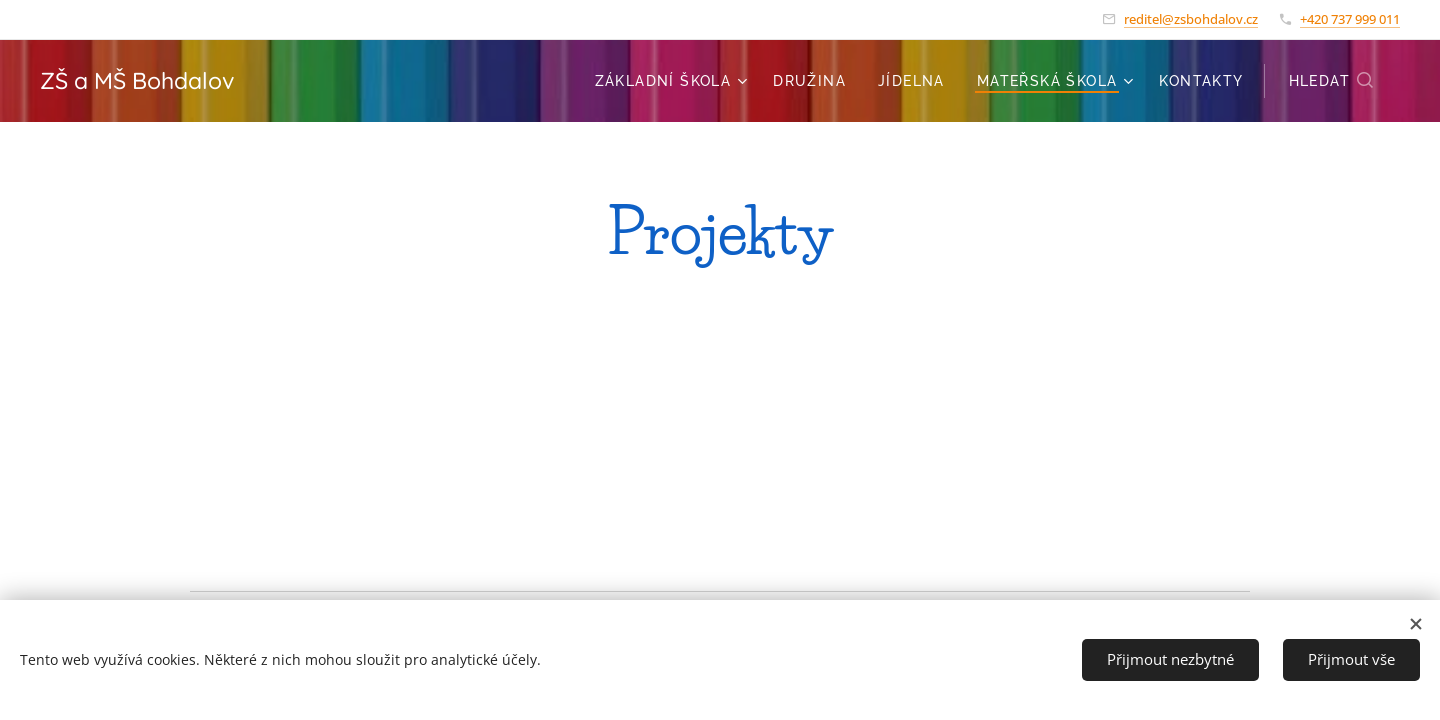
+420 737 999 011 (1350, 19)
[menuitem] (674, 81)
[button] (1332, 81)
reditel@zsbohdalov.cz (1191, 19)
